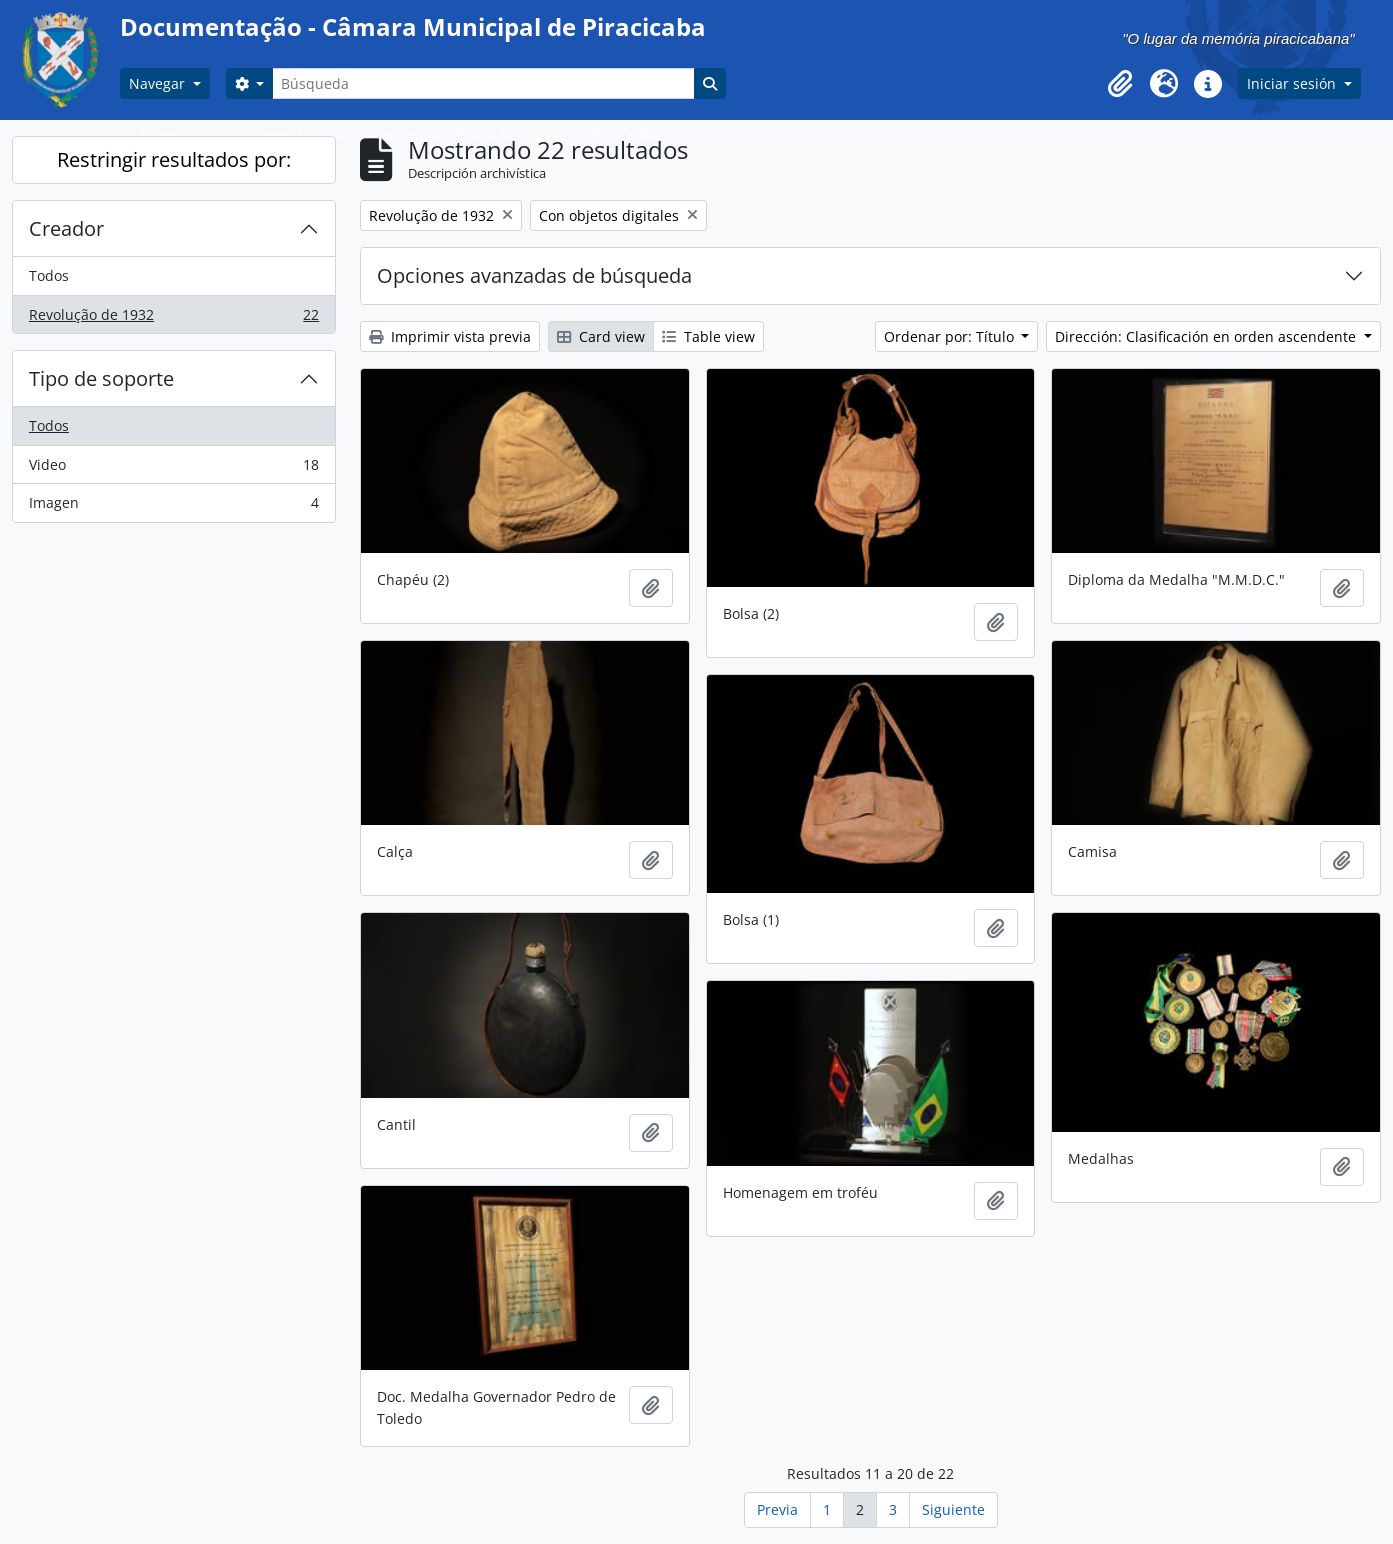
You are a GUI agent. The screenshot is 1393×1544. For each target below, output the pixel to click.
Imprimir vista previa (450, 336)
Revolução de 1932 (173, 319)
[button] (1120, 84)
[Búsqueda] (483, 83)
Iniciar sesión (1293, 83)
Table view (708, 336)
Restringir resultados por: (174, 159)
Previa (777, 1509)
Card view (601, 336)
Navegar (159, 83)
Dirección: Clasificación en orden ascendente (1207, 336)
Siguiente (953, 1509)
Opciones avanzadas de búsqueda (534, 275)
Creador (66, 228)
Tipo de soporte (101, 378)
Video (173, 469)
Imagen (173, 507)
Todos (49, 275)
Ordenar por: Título (951, 336)
